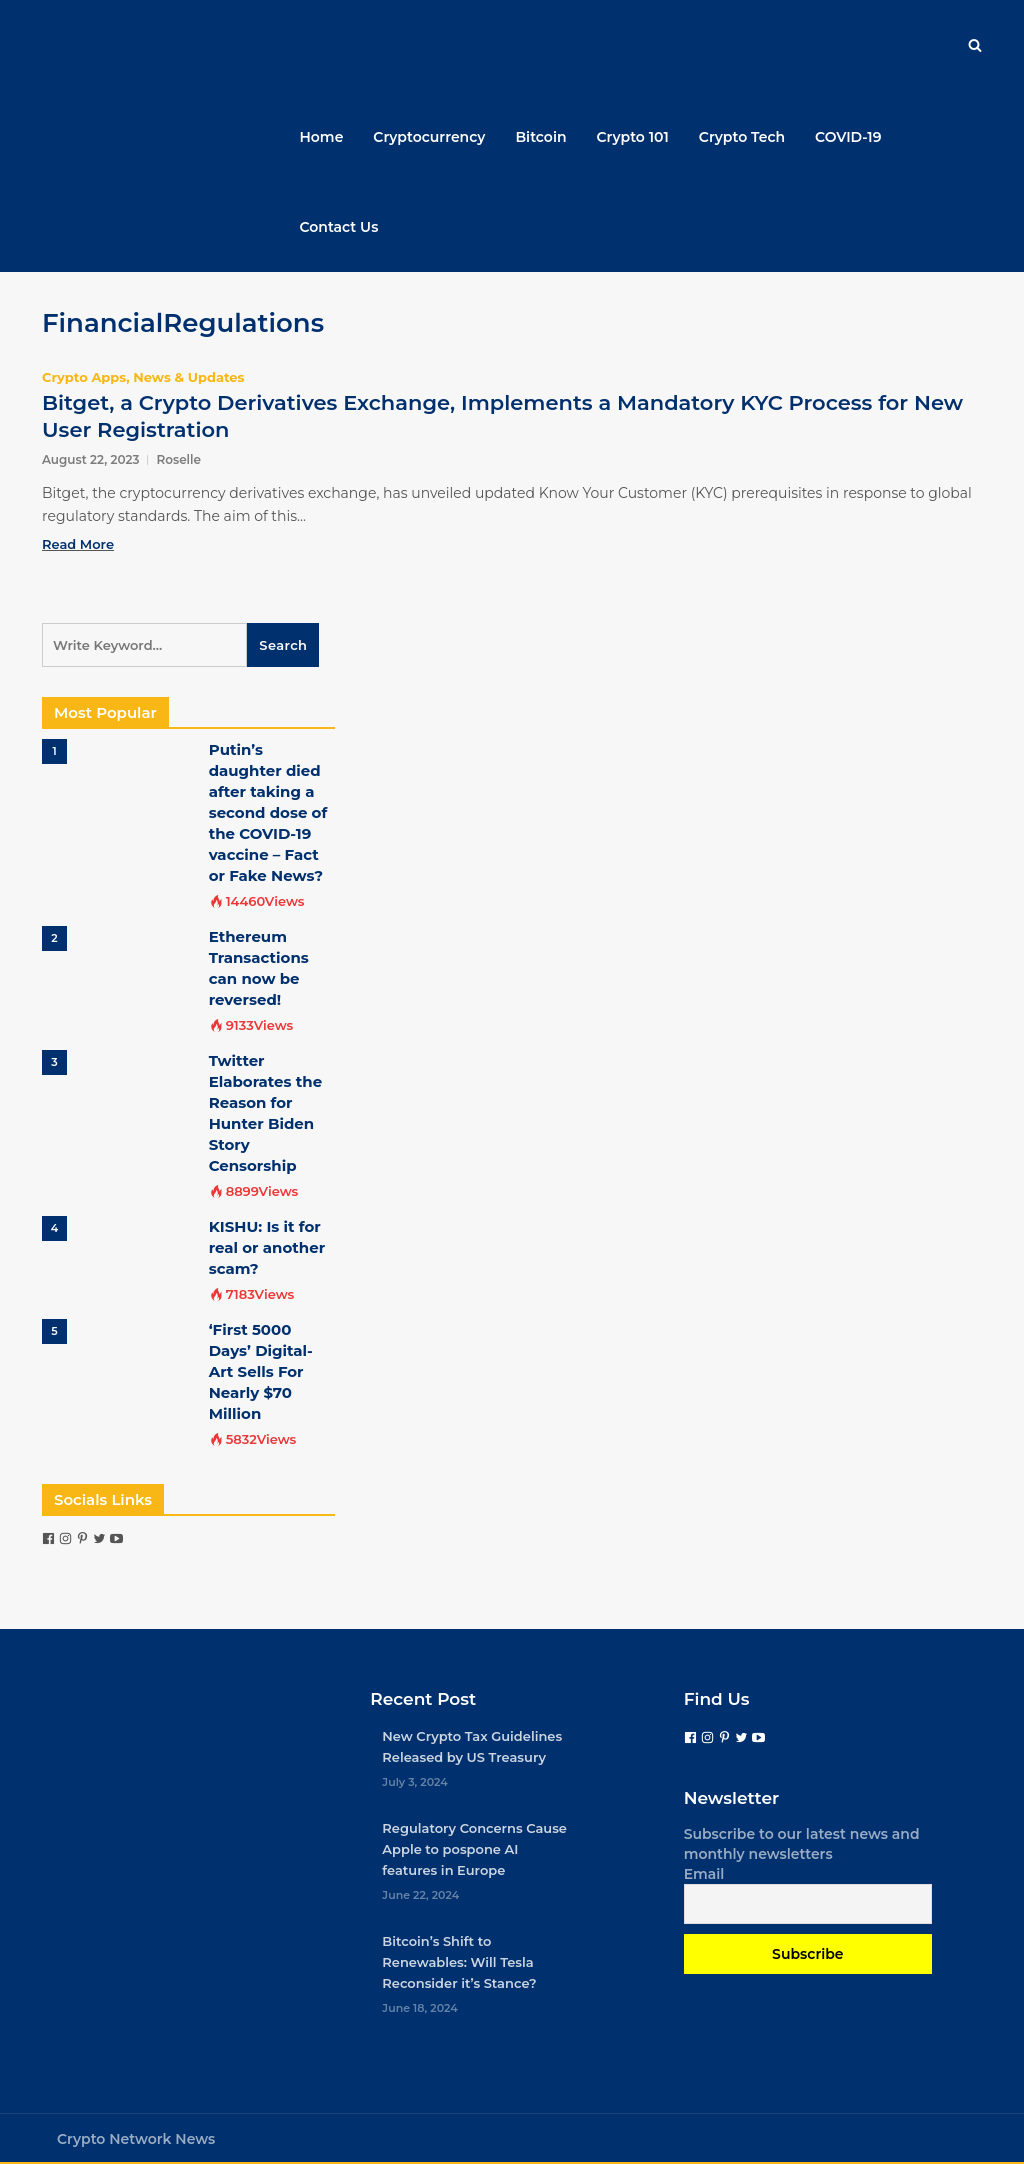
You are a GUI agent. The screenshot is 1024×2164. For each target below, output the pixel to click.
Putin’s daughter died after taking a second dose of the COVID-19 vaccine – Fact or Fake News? (268, 812)
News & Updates (188, 377)
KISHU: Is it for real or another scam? (267, 1247)
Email (704, 1874)
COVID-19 (848, 137)
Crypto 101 (633, 137)
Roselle (178, 459)
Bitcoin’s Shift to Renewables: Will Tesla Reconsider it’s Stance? (459, 1962)
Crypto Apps (84, 377)
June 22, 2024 (420, 1895)
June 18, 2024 (419, 2008)
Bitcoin (540, 137)
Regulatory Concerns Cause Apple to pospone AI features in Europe (474, 1849)
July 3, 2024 (415, 1782)
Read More (78, 544)
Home (322, 137)
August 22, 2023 (90, 459)
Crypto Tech (742, 137)
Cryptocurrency (429, 137)
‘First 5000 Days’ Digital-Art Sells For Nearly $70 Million (261, 1371)
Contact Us (339, 227)
